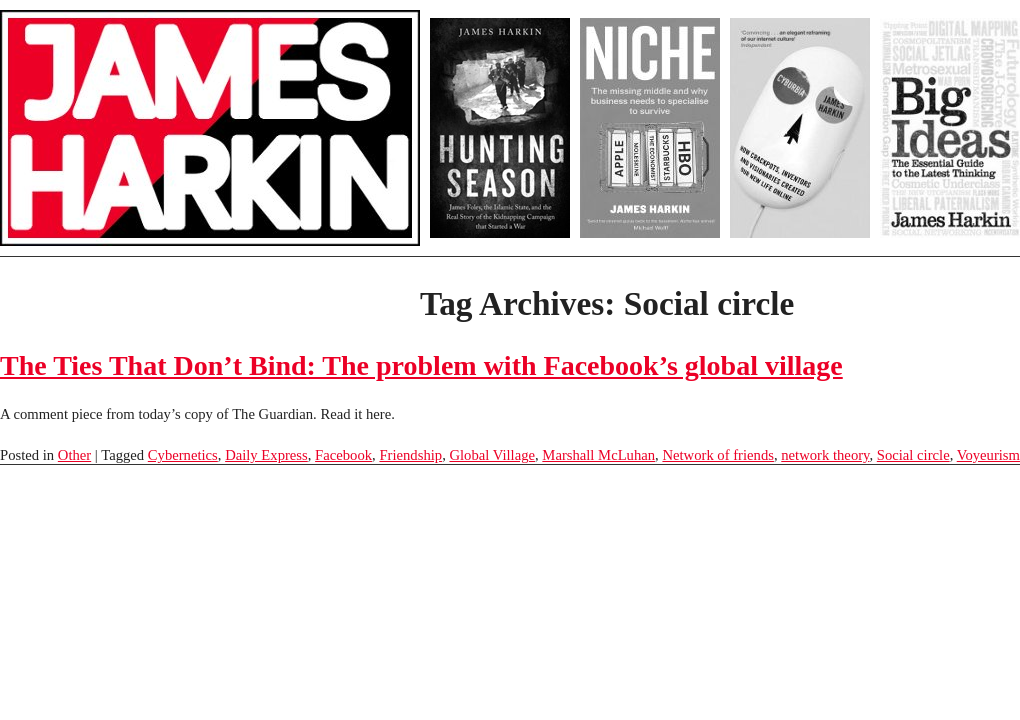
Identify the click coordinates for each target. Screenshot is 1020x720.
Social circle (913, 455)
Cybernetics (183, 455)
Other (74, 455)
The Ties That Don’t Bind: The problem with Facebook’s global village (421, 365)
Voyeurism (988, 455)
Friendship (410, 455)
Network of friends (718, 455)
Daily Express (266, 455)
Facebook (343, 455)
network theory (825, 455)
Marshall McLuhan (598, 455)
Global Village (492, 455)
